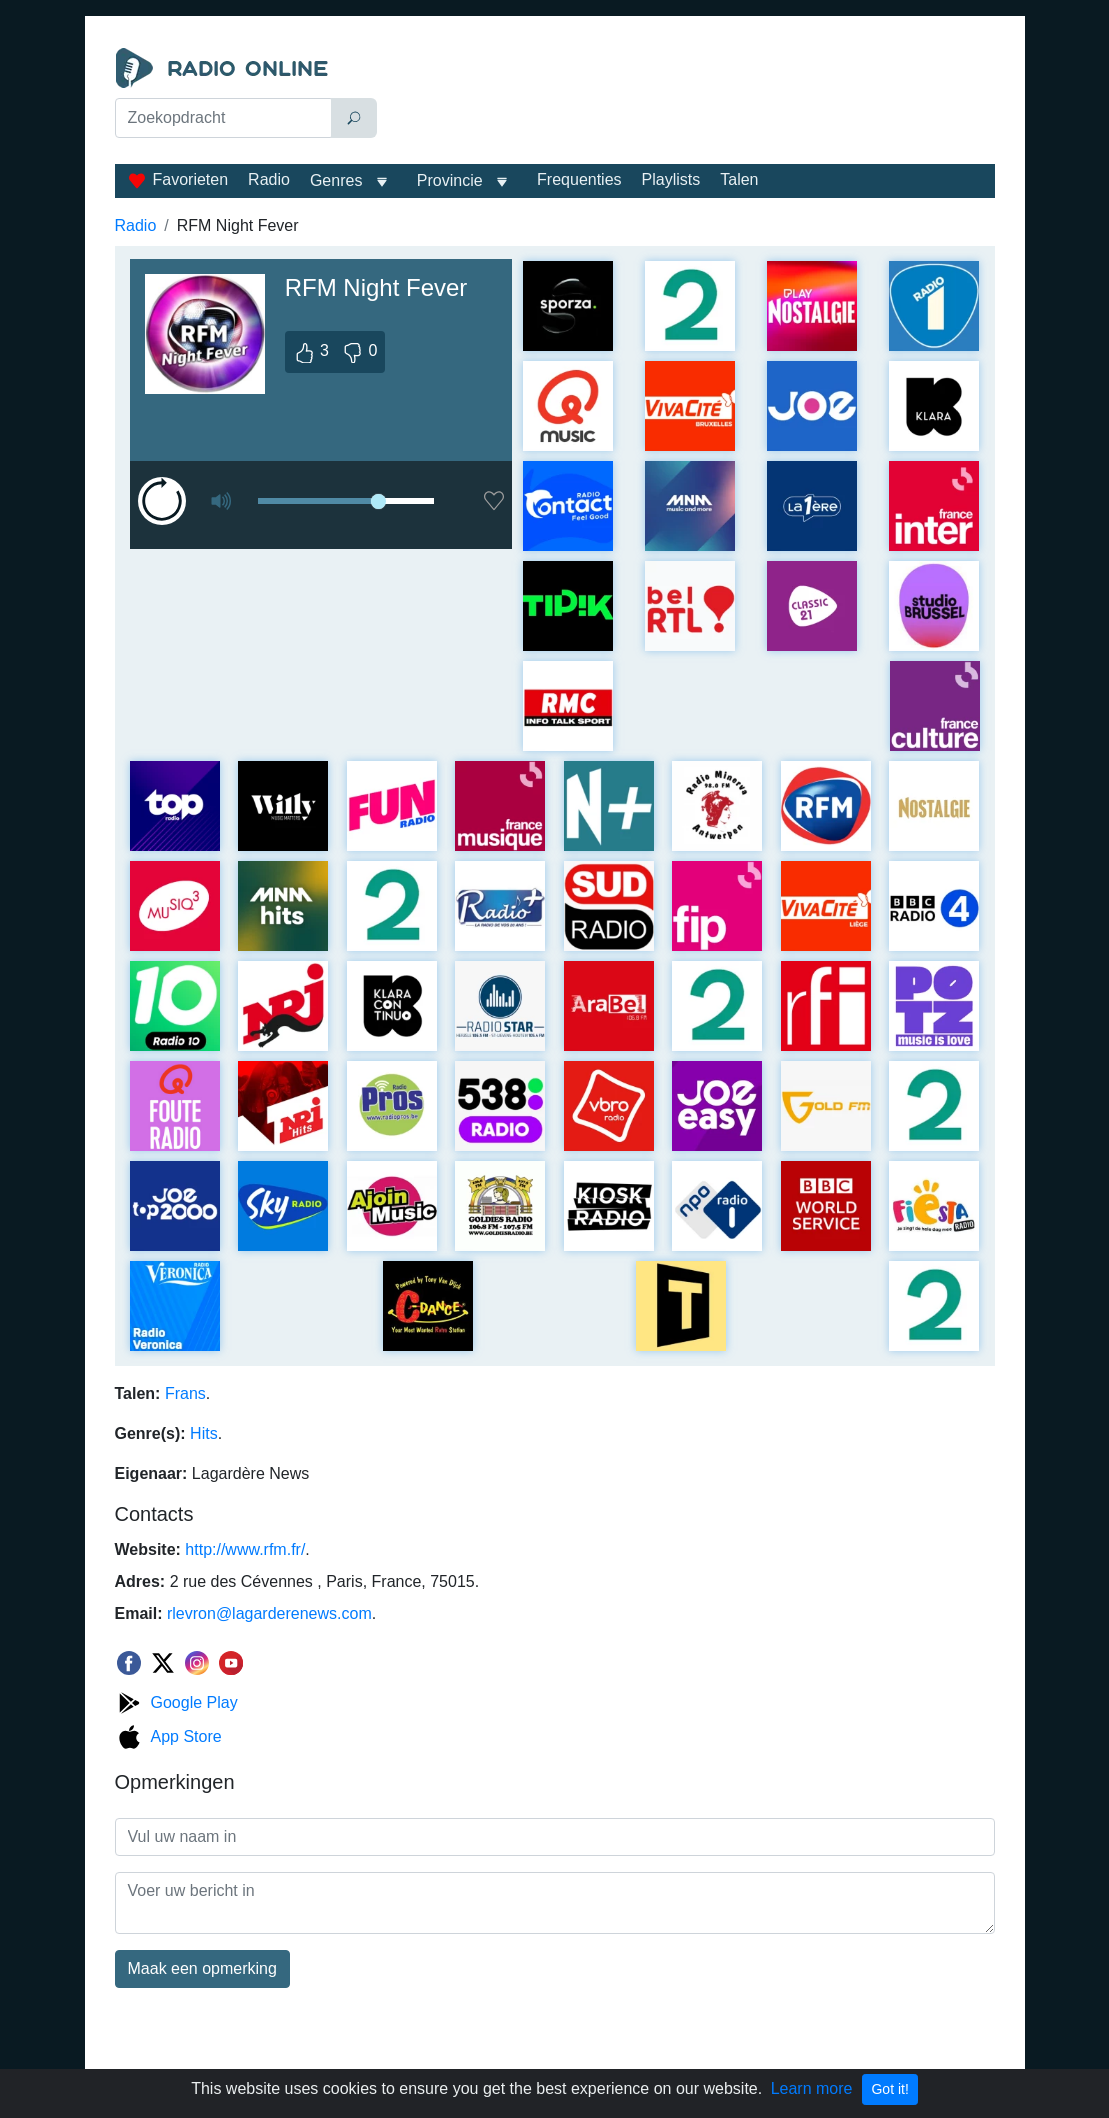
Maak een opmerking (202, 1968)
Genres (336, 180)
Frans (185, 1393)
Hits (204, 1433)
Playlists (671, 179)
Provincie (452, 180)
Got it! (889, 2089)
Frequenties (579, 179)
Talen (739, 179)
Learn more (812, 2088)
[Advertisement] (690, 98)
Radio (269, 179)
